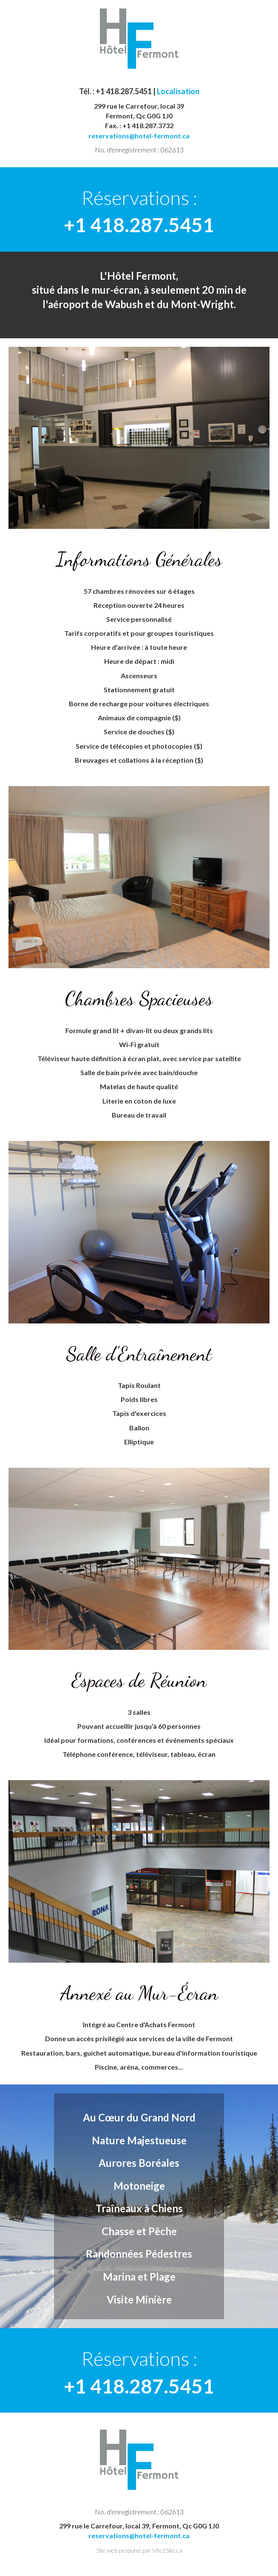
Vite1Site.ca (167, 2550)
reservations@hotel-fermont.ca (139, 136)
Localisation (178, 91)
